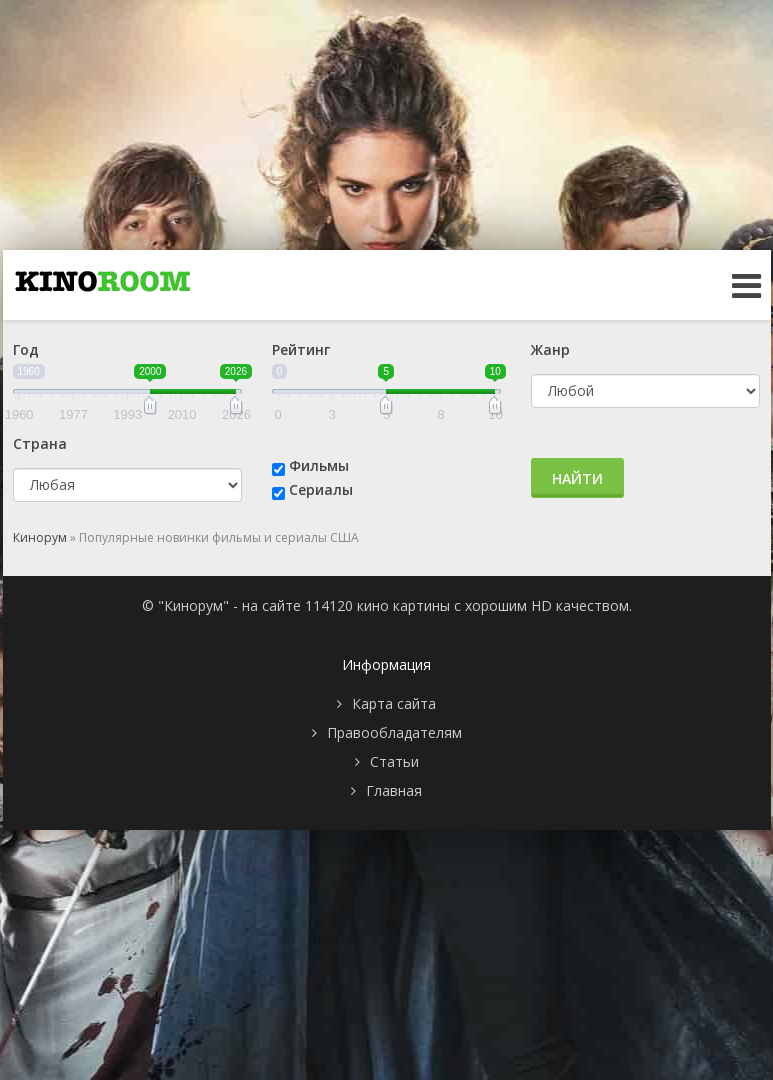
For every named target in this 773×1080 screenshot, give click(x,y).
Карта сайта (394, 703)
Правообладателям (394, 732)
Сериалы (321, 489)
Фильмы (319, 465)
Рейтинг (301, 349)
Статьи (394, 761)
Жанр (550, 349)
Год (26, 349)
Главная (394, 790)
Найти (577, 478)
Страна (40, 443)
